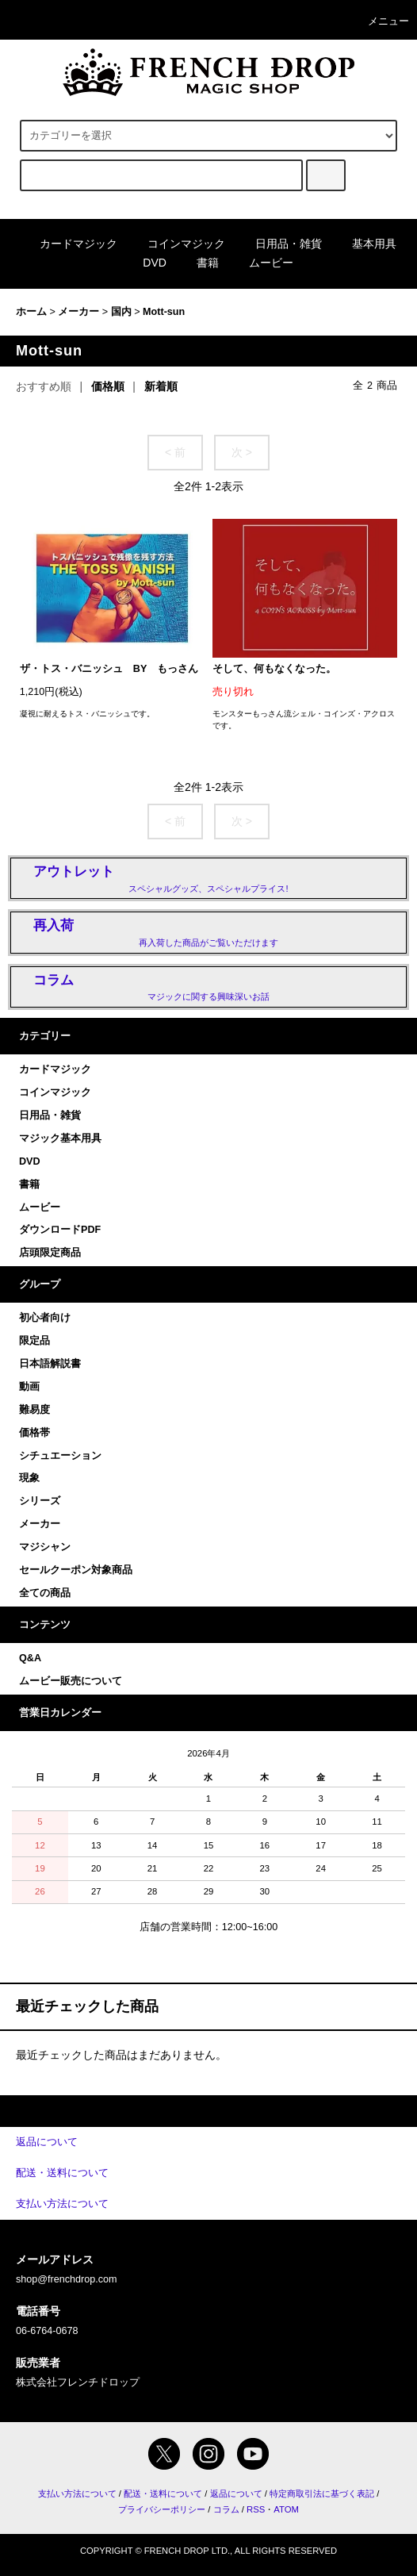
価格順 (107, 386)
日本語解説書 (50, 1363)
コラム (226, 2509)
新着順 (161, 386)
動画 (29, 1386)
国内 (121, 311)
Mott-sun (164, 311)
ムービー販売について (70, 1681)
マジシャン (45, 1547)
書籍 (198, 262)
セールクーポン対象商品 (75, 1570)
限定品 (34, 1340)
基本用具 (364, 243)
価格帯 (34, 1432)
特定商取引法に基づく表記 (322, 2493)
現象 (29, 1478)
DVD (145, 262)
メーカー (78, 311)
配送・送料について (163, 2493)
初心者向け (45, 1317)
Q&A (30, 1658)
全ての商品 (45, 1593)
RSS (256, 2509)
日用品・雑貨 (279, 243)
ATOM (286, 2509)
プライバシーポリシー (161, 2509)
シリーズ (39, 1501)
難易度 (34, 1409)
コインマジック (176, 243)
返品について (236, 2493)
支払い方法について (77, 2493)
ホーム (31, 311)
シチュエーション (60, 1455)
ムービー (261, 262)
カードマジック (69, 243)
